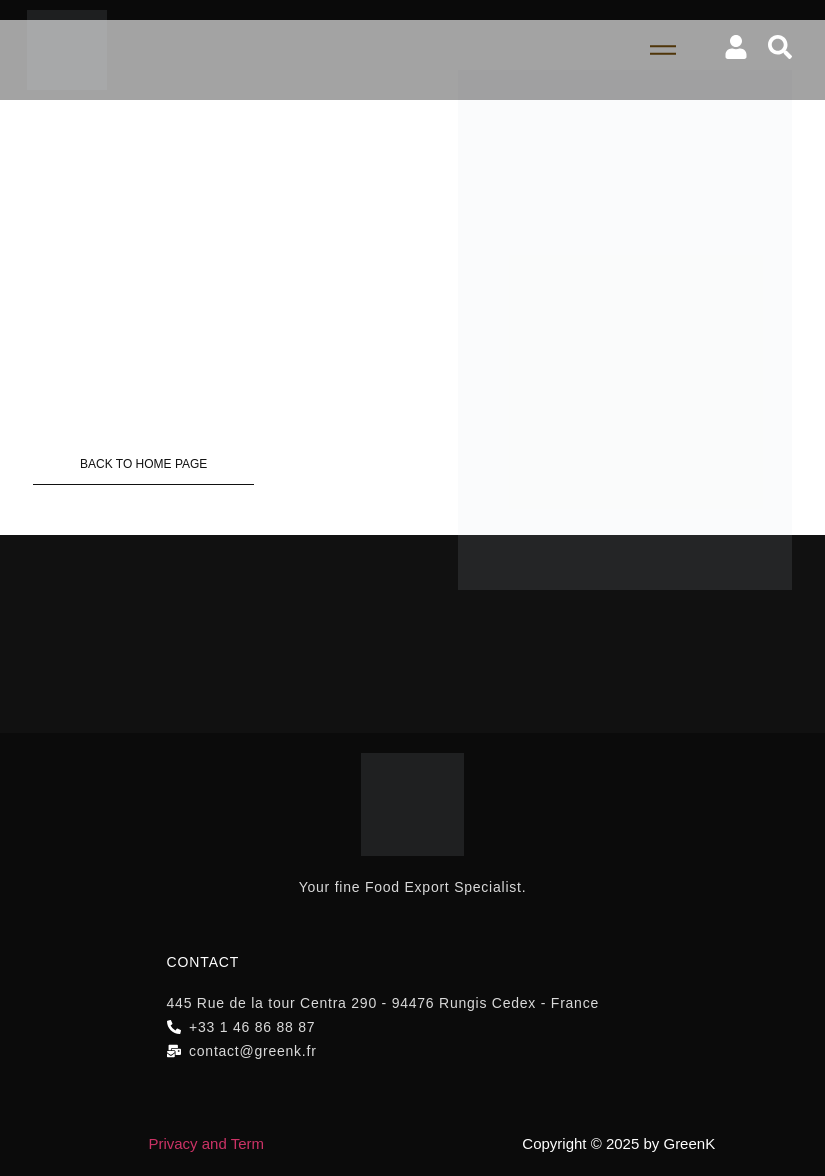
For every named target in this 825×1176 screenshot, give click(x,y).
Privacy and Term (206, 1143)
